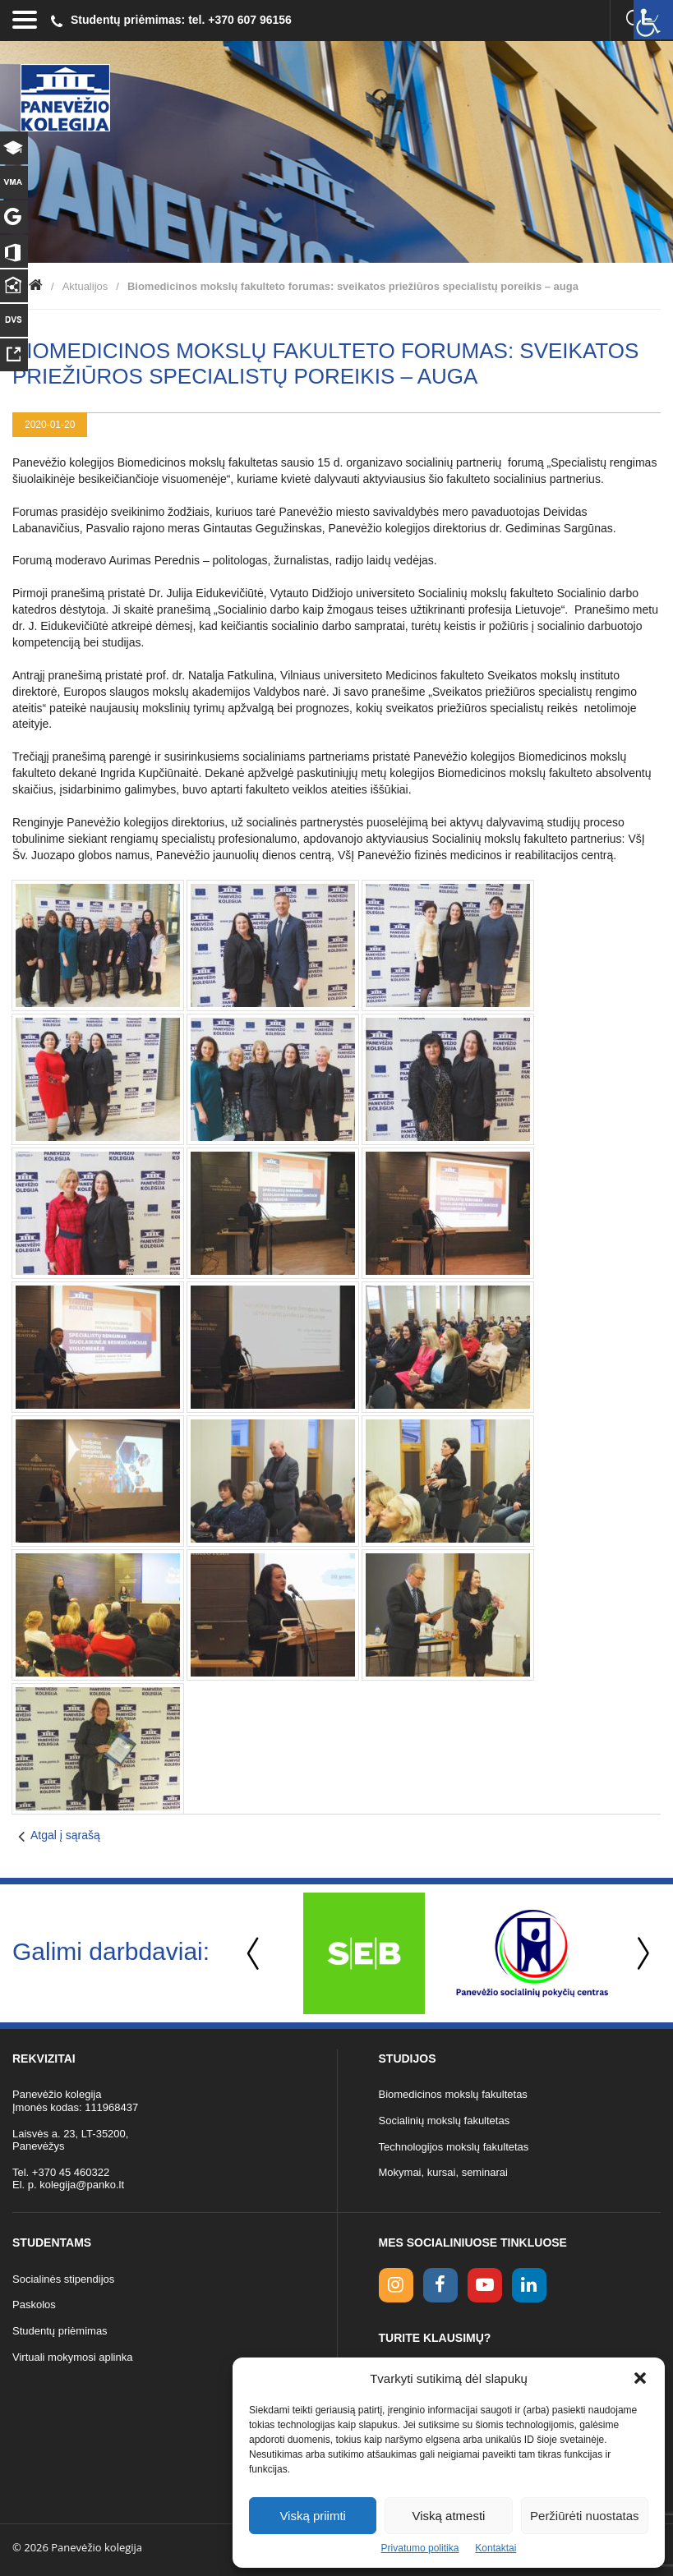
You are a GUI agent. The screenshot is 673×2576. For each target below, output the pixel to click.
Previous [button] (254, 1953)
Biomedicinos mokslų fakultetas (453, 2094)
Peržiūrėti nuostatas (584, 2516)
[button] (640, 2378)
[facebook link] (440, 2285)
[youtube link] (485, 2285)
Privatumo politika (420, 2548)
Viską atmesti (449, 2516)
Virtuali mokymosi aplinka (72, 2357)
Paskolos (34, 2304)
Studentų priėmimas (60, 2331)
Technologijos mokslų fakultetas (454, 2147)
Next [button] (640, 1953)
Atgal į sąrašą (65, 1835)
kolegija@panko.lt (81, 2184)
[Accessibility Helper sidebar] (653, 19)
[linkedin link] (529, 2285)
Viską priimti (312, 2516)
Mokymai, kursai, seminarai (444, 2172)
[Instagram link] (396, 2285)
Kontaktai (495, 2548)
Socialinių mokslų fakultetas (444, 2120)
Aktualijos (85, 286)
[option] (363, 1953)
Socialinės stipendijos (63, 2279)
